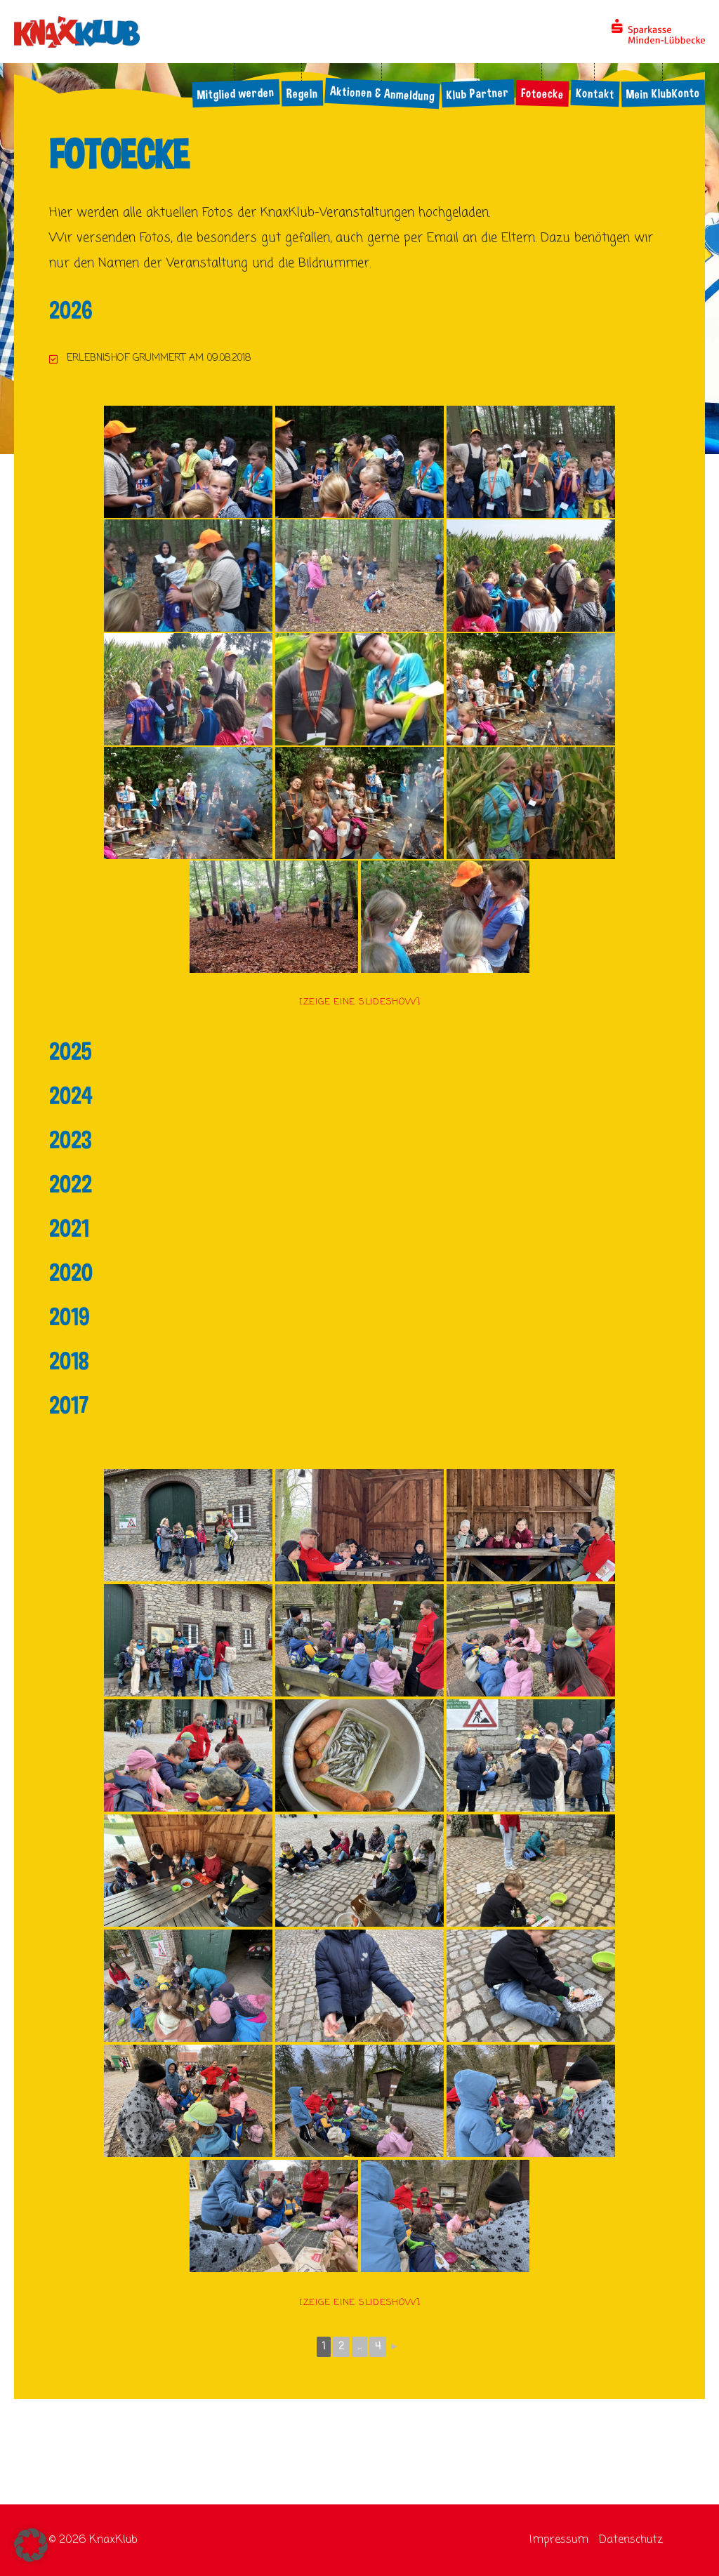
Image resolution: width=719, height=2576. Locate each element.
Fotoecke (542, 93)
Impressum (558, 2540)
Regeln (301, 94)
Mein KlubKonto (663, 93)
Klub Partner (477, 93)
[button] (31, 2545)
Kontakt (594, 93)
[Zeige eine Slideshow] (360, 1002)
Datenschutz (631, 2540)
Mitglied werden (236, 93)
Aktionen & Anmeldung (382, 93)
